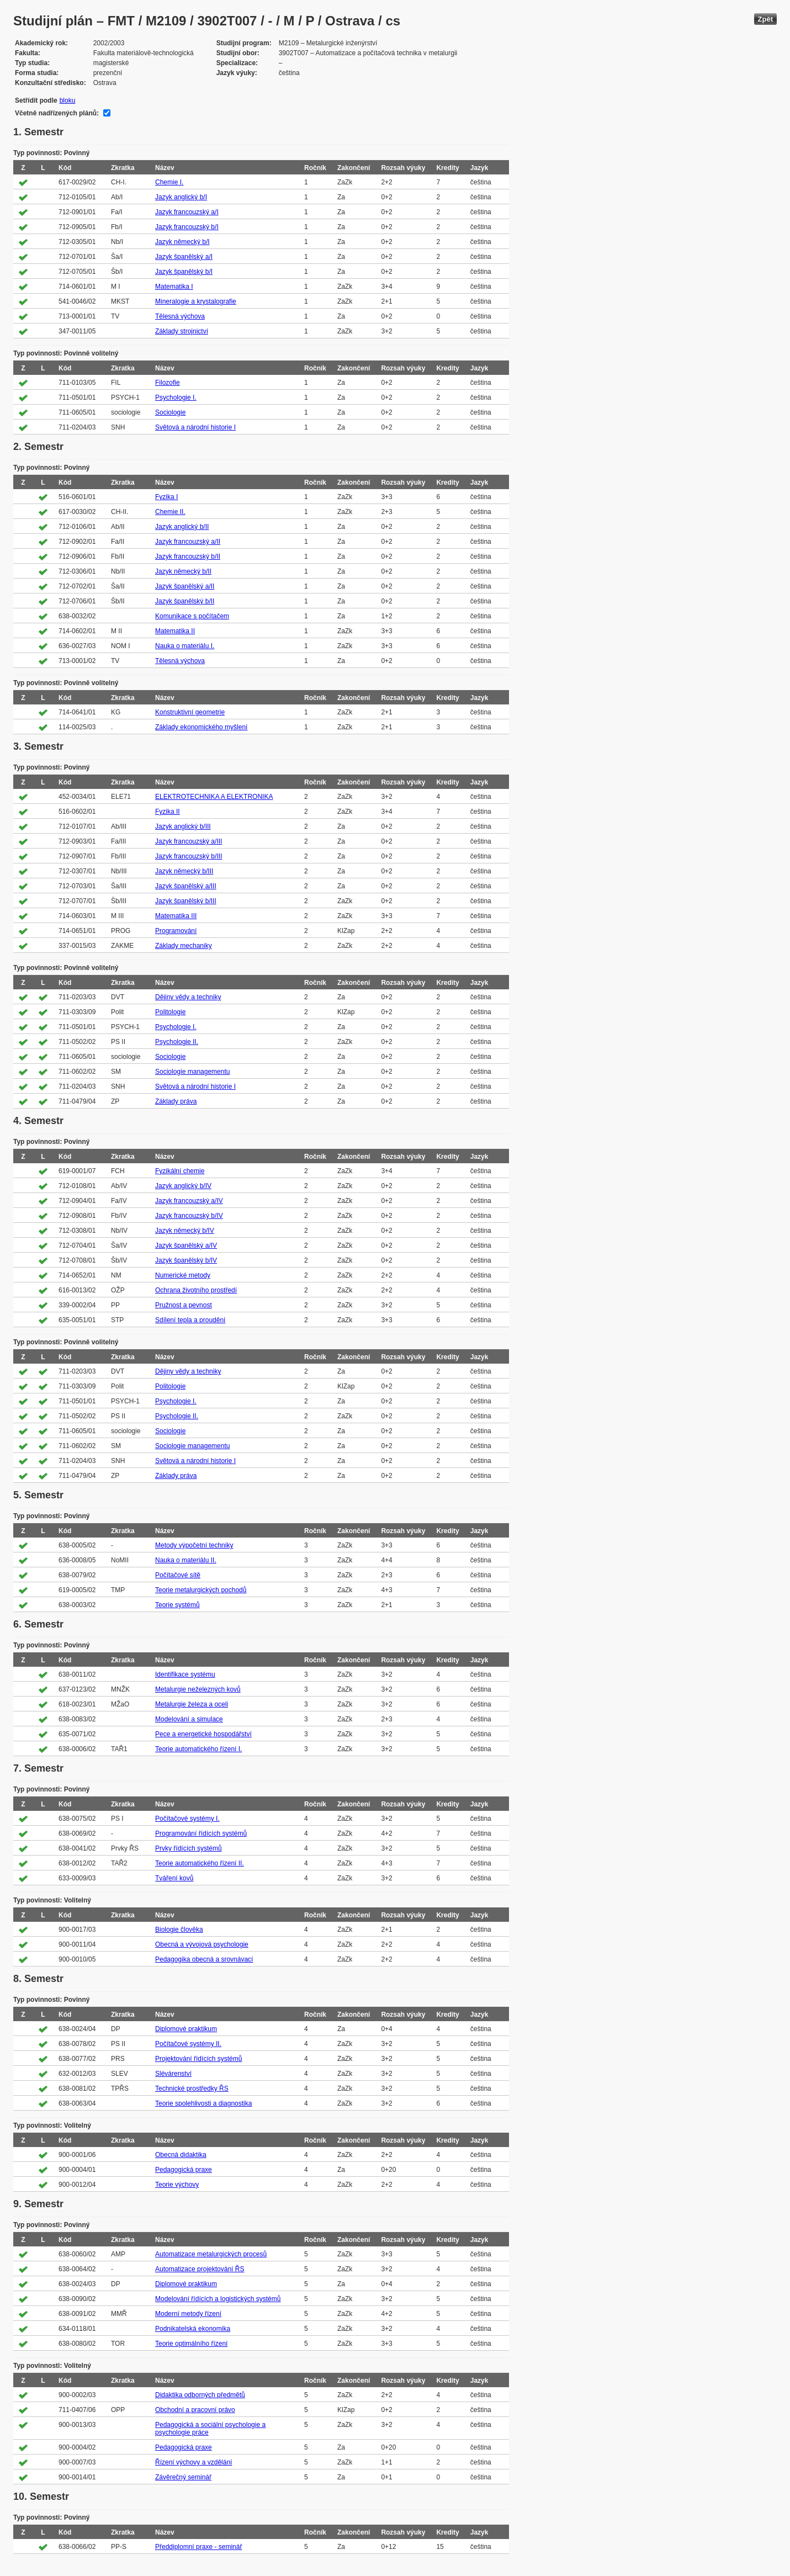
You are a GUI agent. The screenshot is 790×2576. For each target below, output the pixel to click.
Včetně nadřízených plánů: (57, 113)
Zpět (765, 19)
